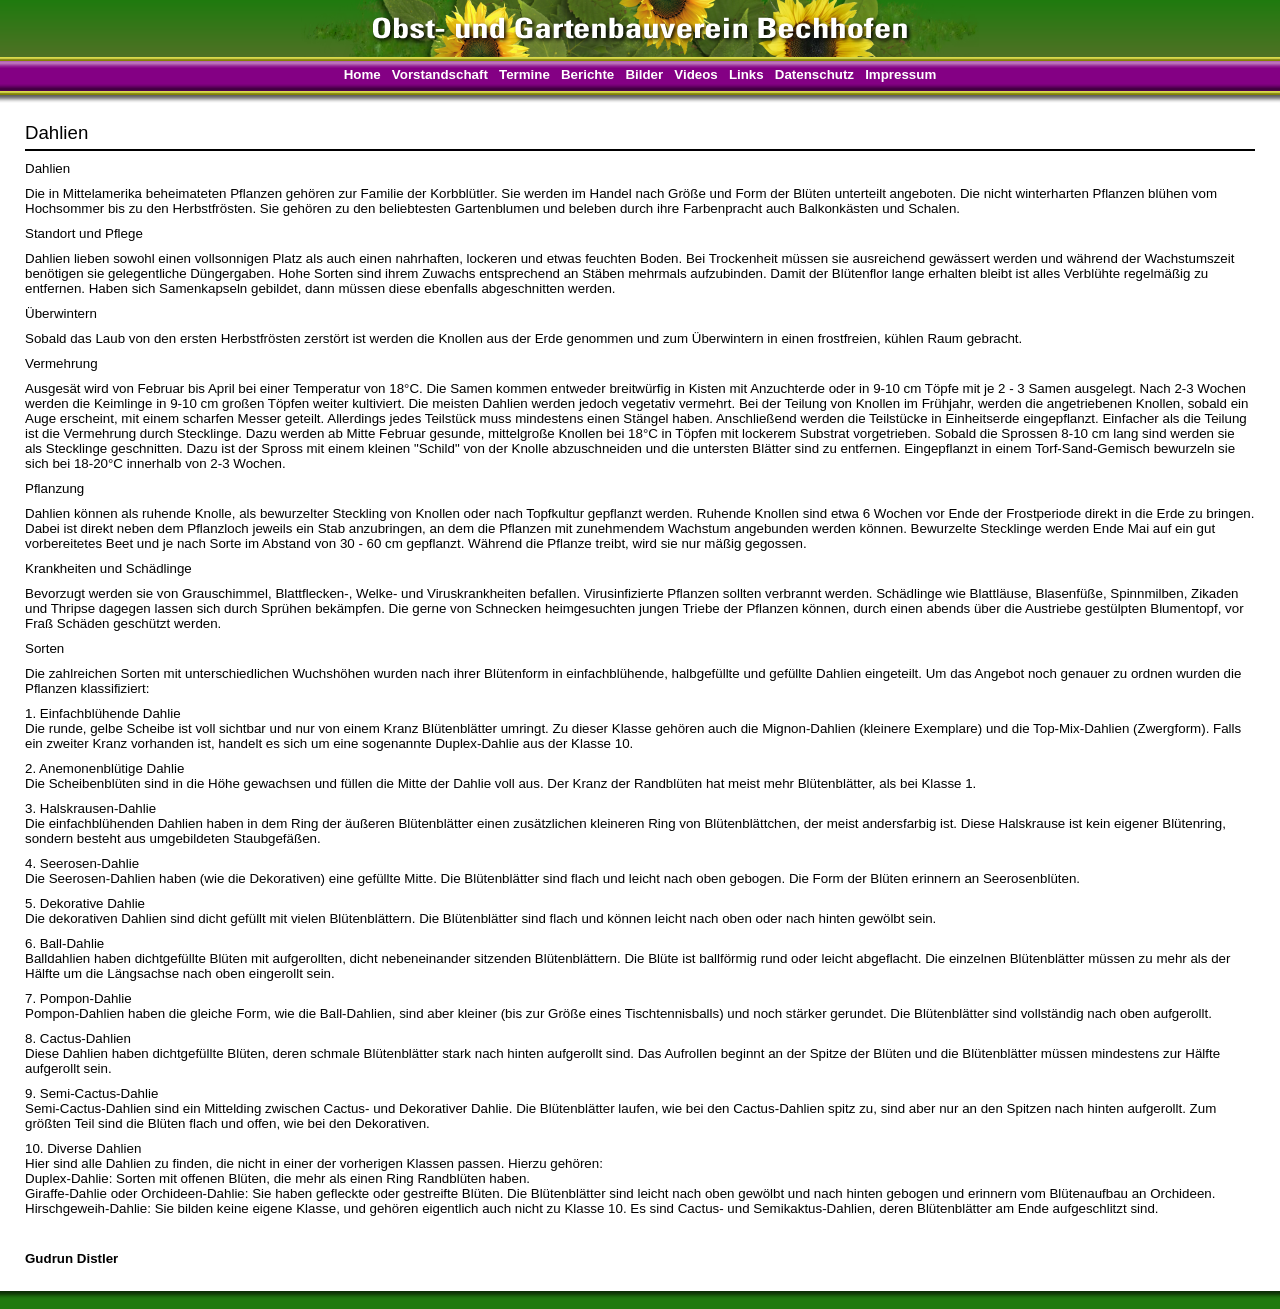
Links (746, 74)
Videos (695, 74)
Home (362, 74)
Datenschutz (814, 74)
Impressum (900, 74)
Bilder (644, 74)
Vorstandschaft (440, 74)
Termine (524, 74)
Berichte (587, 74)
